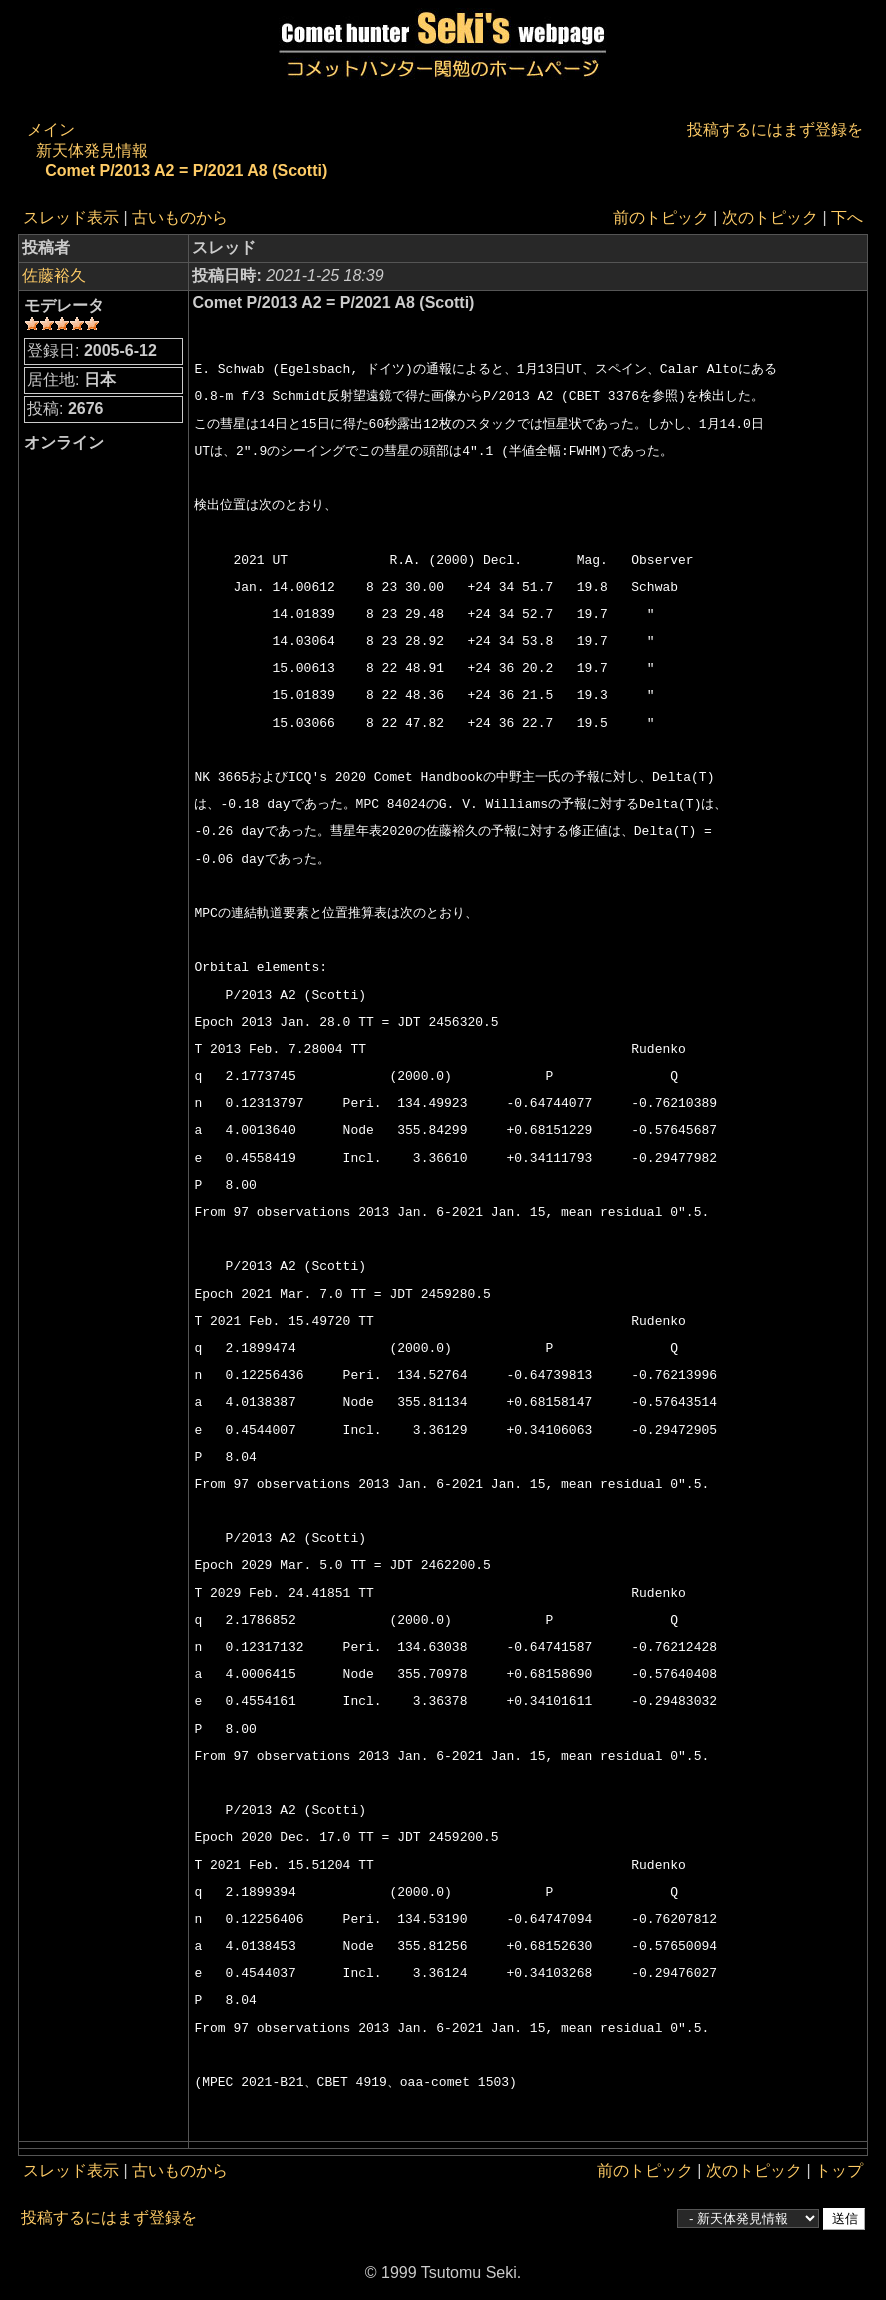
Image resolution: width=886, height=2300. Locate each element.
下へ (847, 217)
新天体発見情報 (92, 150)
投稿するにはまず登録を (775, 129)
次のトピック (770, 217)
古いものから (180, 217)
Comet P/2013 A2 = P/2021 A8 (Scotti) (186, 170)
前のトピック (661, 217)
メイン (51, 129)
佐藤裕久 (54, 275)
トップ (839, 2170)
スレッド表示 (71, 217)
